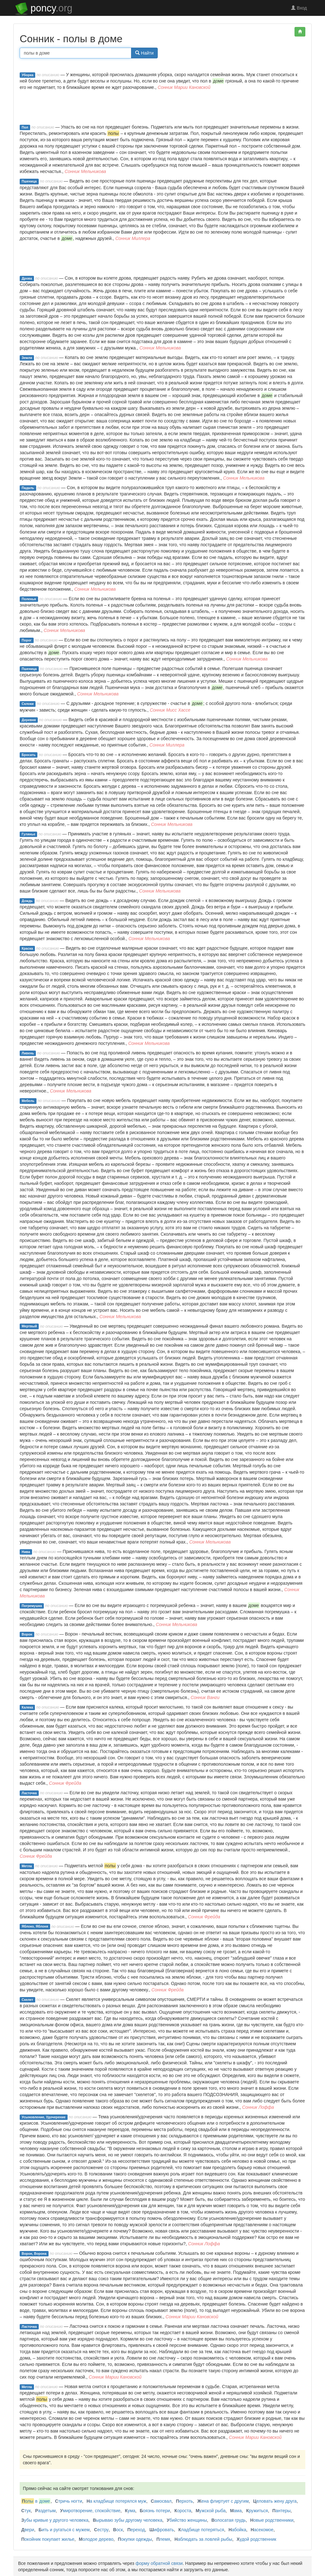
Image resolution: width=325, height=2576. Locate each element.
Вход (299, 7)
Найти (144, 53)
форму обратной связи (159, 2563)
